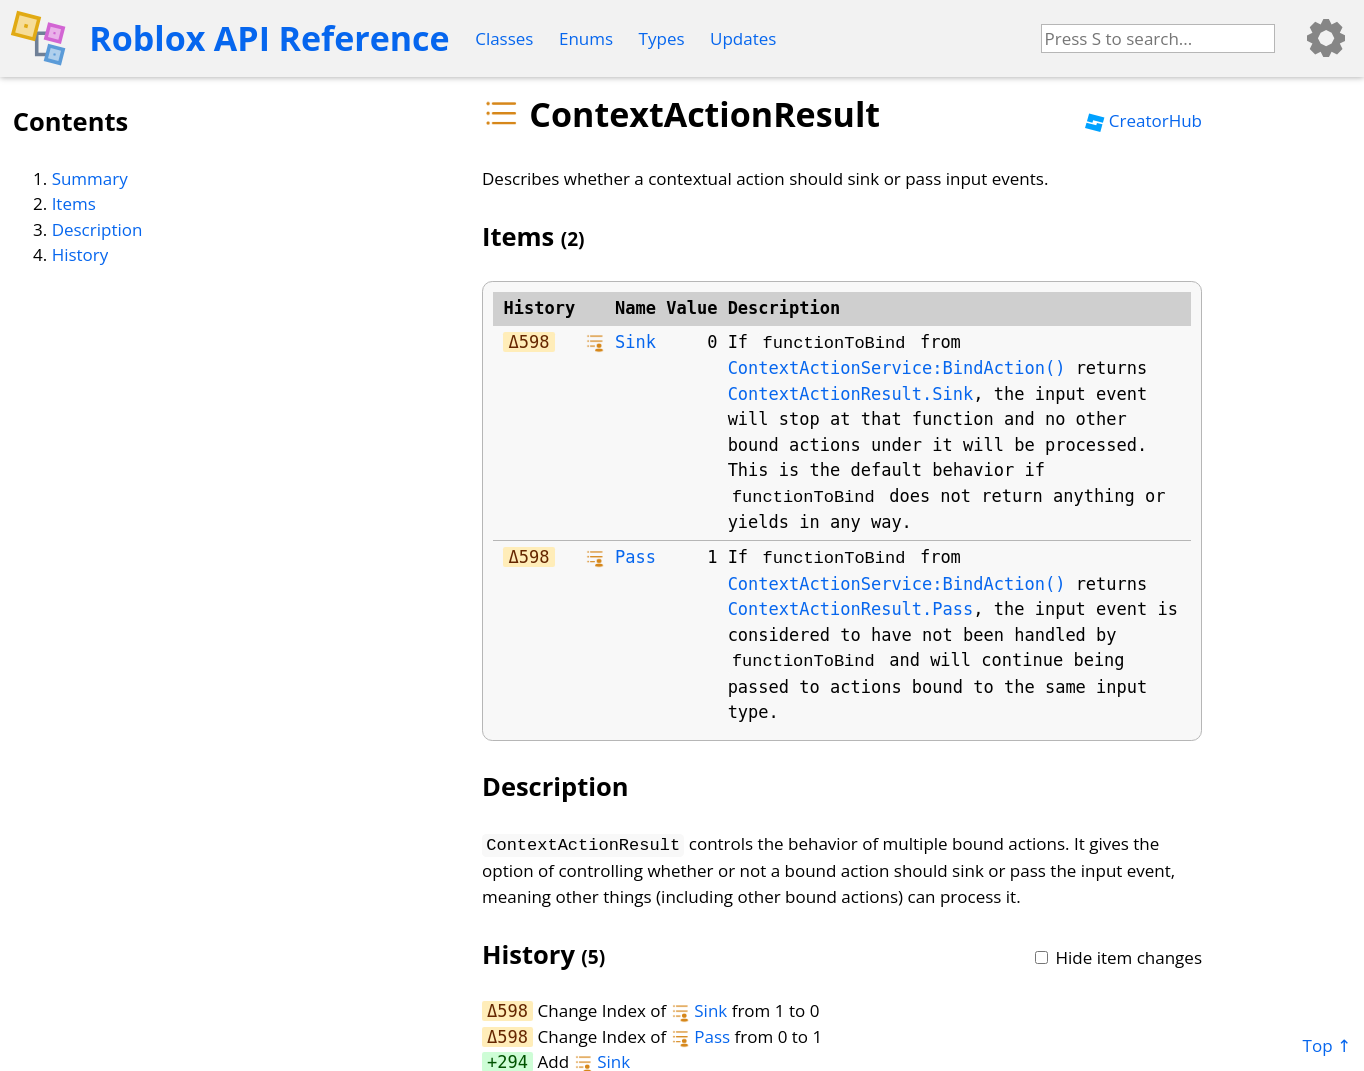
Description (97, 229)
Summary (90, 178)
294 (512, 1060)
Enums (586, 38)
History (80, 254)
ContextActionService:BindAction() (897, 368)
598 (534, 342)
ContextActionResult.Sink (851, 394)
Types (662, 38)
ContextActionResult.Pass (851, 609)
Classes (504, 38)
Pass (635, 557)
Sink (635, 342)
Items (74, 203)
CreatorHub (1143, 120)
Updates (743, 38)
